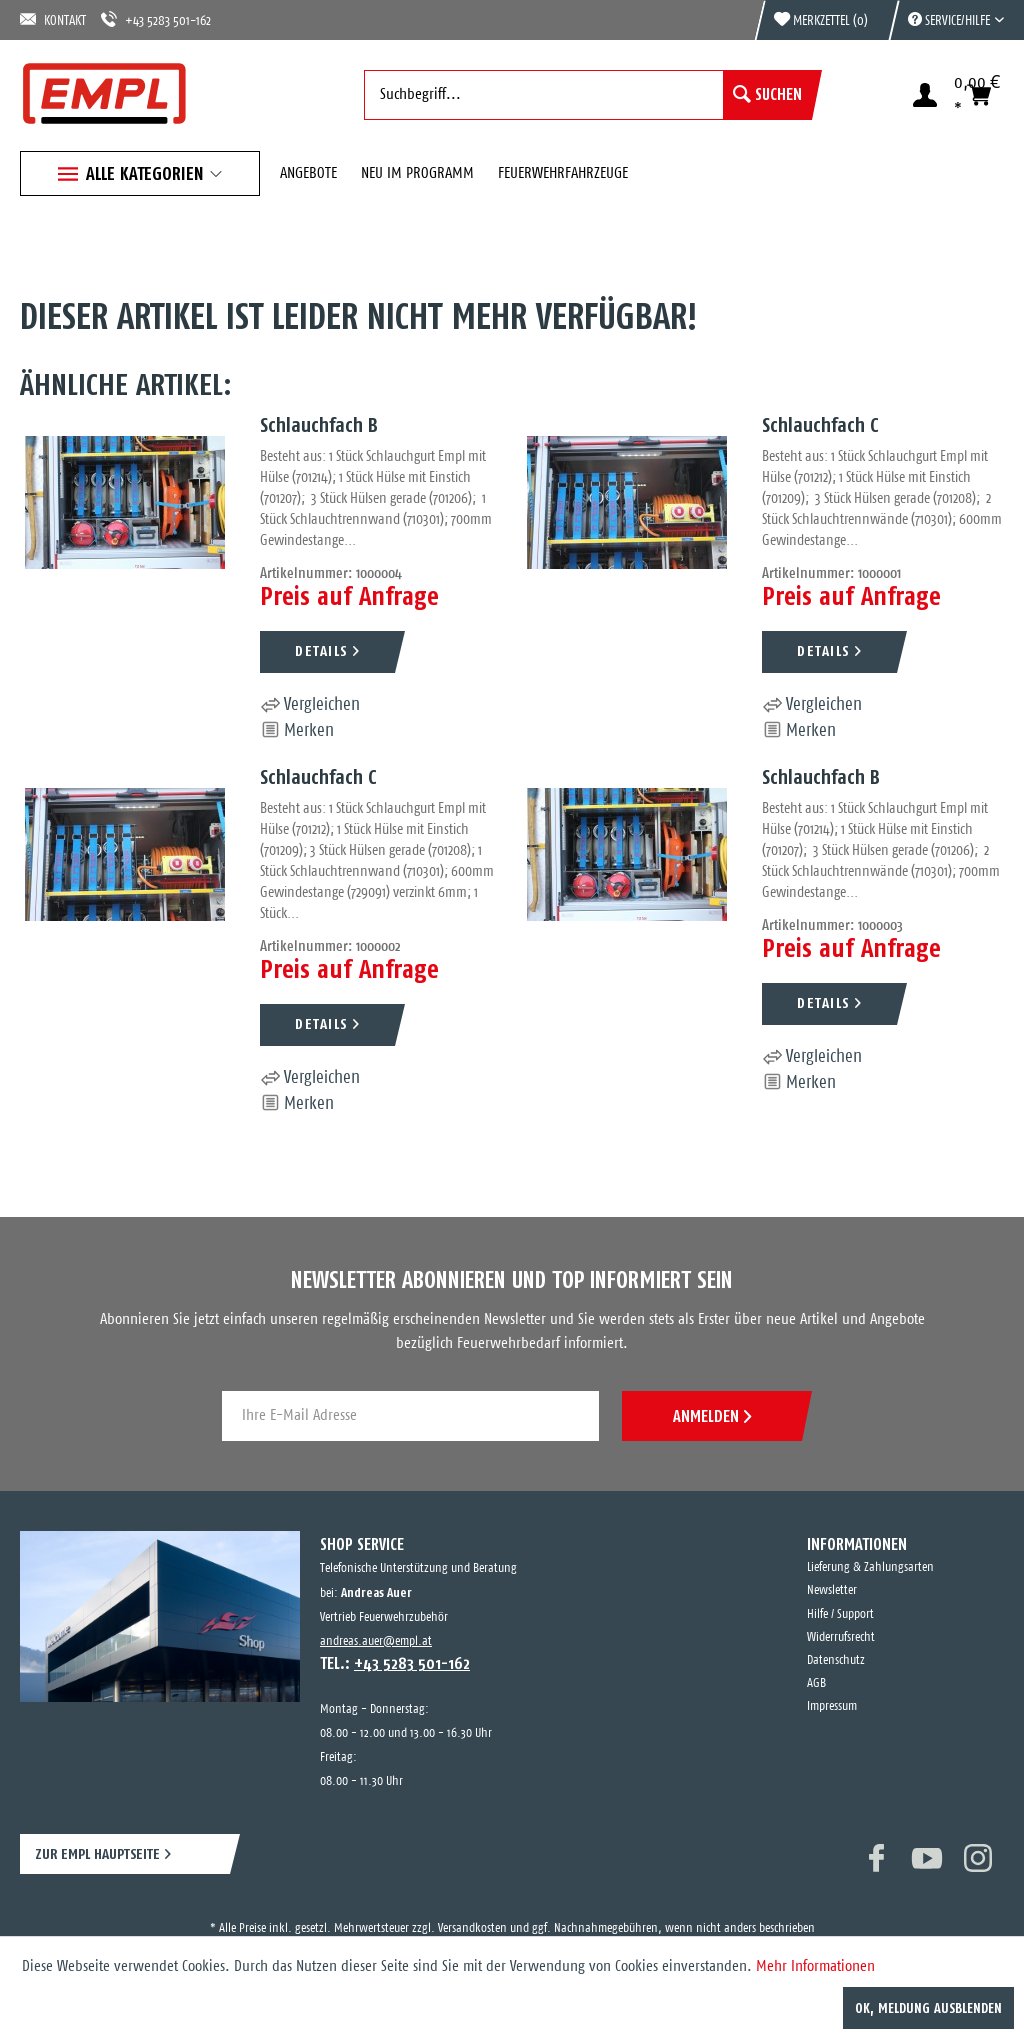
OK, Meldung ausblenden (928, 2008)
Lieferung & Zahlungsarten (870, 1567)
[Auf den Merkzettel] (297, 731)
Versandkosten (472, 1928)
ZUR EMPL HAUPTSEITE (97, 1853)
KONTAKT (53, 19)
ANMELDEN (712, 1416)
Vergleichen (310, 705)
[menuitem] (946, 20)
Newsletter (832, 1590)
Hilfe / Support (840, 1614)
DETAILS (321, 650)
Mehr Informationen (815, 1966)
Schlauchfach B (319, 424)
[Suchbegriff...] (588, 95)
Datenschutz (836, 1660)
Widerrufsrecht (841, 1637)
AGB (816, 1683)
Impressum (832, 1706)
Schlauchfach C (820, 424)
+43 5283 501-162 (156, 19)
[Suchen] (767, 95)
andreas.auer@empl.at (376, 1641)
